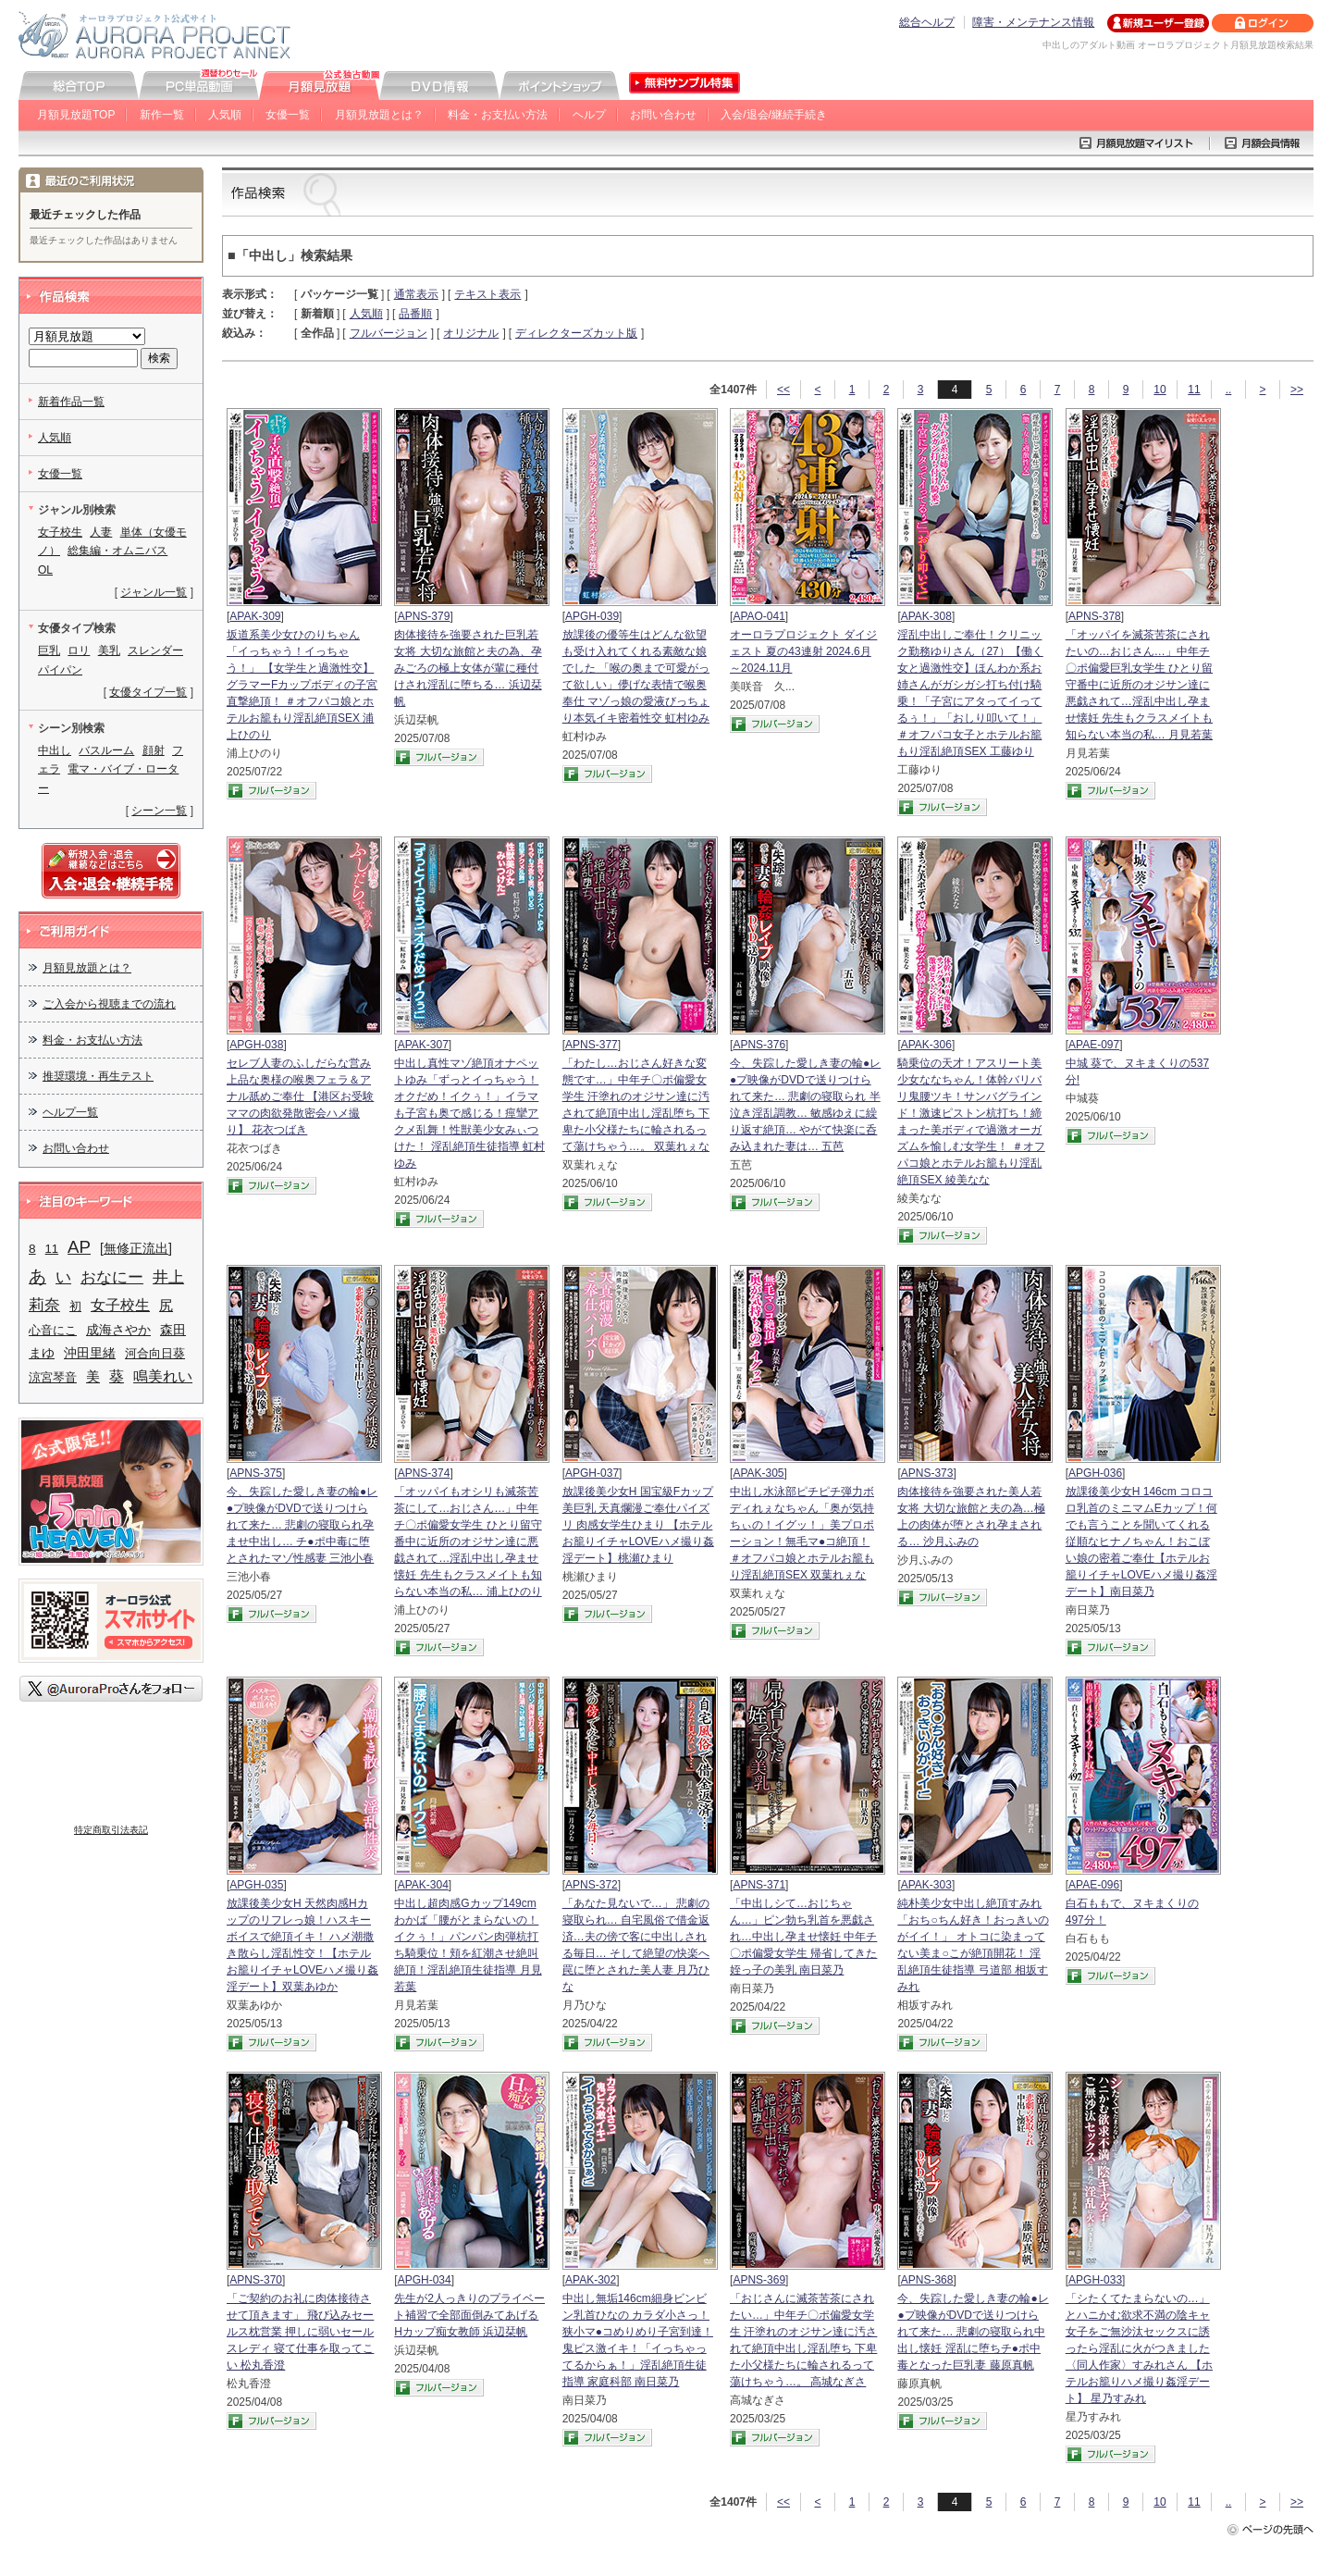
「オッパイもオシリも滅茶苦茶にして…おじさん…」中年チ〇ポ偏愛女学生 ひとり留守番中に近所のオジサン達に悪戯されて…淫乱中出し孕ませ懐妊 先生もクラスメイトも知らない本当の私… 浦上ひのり (467, 1541)
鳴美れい (162, 1376)
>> (1296, 389)
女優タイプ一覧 (148, 692)
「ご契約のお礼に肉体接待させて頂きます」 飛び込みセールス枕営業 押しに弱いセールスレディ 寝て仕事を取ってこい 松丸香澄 (300, 2332)
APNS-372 (591, 1884)
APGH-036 (1095, 1473)
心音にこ (53, 1330)
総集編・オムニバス (117, 550)
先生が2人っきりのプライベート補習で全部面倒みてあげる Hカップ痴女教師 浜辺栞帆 (469, 2315)
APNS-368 (927, 2279)
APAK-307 (423, 1044)
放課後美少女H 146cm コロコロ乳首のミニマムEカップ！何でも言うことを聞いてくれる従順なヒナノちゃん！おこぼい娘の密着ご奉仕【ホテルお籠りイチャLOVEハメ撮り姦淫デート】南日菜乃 (1141, 1541)
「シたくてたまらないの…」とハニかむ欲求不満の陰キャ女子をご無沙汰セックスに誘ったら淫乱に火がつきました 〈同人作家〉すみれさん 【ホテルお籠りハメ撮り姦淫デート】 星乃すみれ (1139, 2348)
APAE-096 (1093, 1884)
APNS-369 (759, 2279)
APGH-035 (256, 1884)
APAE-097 (1093, 1044)
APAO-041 (758, 616)
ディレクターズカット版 (576, 333)
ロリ (79, 650)
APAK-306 (926, 1044)
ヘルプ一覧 (70, 1112)
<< (783, 389)
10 (1159, 389)
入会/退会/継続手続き (774, 114)
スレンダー (155, 650)
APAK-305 (758, 1473)
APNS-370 (255, 2279)
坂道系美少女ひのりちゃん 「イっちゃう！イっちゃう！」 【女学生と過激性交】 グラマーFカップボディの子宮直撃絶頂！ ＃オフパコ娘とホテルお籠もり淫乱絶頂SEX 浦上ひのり (302, 684)
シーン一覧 (159, 810)
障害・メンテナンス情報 (1033, 22)
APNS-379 (424, 616)
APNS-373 (927, 1473)
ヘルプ (589, 114)
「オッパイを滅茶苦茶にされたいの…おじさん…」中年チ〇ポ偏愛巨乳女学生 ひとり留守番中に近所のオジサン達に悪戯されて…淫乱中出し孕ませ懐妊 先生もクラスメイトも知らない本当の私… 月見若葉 (1139, 684)
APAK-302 (590, 2279)
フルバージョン (388, 333)
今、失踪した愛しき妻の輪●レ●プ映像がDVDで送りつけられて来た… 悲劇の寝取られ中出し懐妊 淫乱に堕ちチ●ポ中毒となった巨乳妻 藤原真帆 (972, 2332)
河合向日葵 (155, 1353)
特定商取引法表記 (111, 1830)
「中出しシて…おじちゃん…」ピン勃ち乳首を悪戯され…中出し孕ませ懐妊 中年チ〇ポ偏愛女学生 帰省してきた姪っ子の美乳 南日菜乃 (803, 1936)
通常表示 (416, 294)
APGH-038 (256, 1044)
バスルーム (106, 750)
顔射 (153, 750)
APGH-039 (592, 616)
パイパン (60, 669)
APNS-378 (1094, 616)
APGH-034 (424, 2279)
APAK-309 (254, 616)
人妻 (101, 532)
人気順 (224, 114)
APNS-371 (759, 1884)
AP (79, 1247)
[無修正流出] (136, 1248)
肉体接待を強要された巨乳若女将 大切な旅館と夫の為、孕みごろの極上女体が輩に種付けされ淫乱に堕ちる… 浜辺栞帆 (467, 668)
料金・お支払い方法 (498, 114)
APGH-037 (592, 1473)
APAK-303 (926, 1884)
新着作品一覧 (71, 401)
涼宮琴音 (53, 1377)
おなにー (111, 1277)
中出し (54, 750)
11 (1194, 389)
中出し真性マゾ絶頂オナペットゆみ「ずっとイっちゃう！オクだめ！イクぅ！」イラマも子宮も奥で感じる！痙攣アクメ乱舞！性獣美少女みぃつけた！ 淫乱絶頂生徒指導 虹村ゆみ (469, 1113)
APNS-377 (591, 1044)
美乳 (109, 650)
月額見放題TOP (76, 114)
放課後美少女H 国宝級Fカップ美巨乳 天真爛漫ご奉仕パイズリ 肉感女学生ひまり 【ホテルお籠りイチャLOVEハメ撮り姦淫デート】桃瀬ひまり (638, 1525)
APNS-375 (255, 1473)
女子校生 (60, 532)
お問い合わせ (663, 114)
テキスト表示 (487, 294)
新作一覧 (162, 114)
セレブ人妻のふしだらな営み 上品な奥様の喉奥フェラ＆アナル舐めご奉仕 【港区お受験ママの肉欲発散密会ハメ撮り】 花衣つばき (300, 1096)
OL (45, 570)
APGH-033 (1095, 2279)
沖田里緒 (90, 1352)
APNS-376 (759, 1044)
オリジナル (471, 333)
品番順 (415, 313)
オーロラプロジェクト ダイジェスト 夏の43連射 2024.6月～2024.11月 (803, 651)
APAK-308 (926, 616)
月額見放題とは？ (379, 114)
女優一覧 (287, 114)
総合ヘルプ (927, 22)
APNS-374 (424, 1473)
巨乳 (49, 650)
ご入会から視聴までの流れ (109, 1003)
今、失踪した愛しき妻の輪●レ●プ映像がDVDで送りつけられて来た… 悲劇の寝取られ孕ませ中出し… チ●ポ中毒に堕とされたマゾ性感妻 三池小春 (302, 1525)
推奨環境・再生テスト (98, 1076)
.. (1229, 389)
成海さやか (118, 1329)
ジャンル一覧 (153, 592)
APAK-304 (423, 1884)
